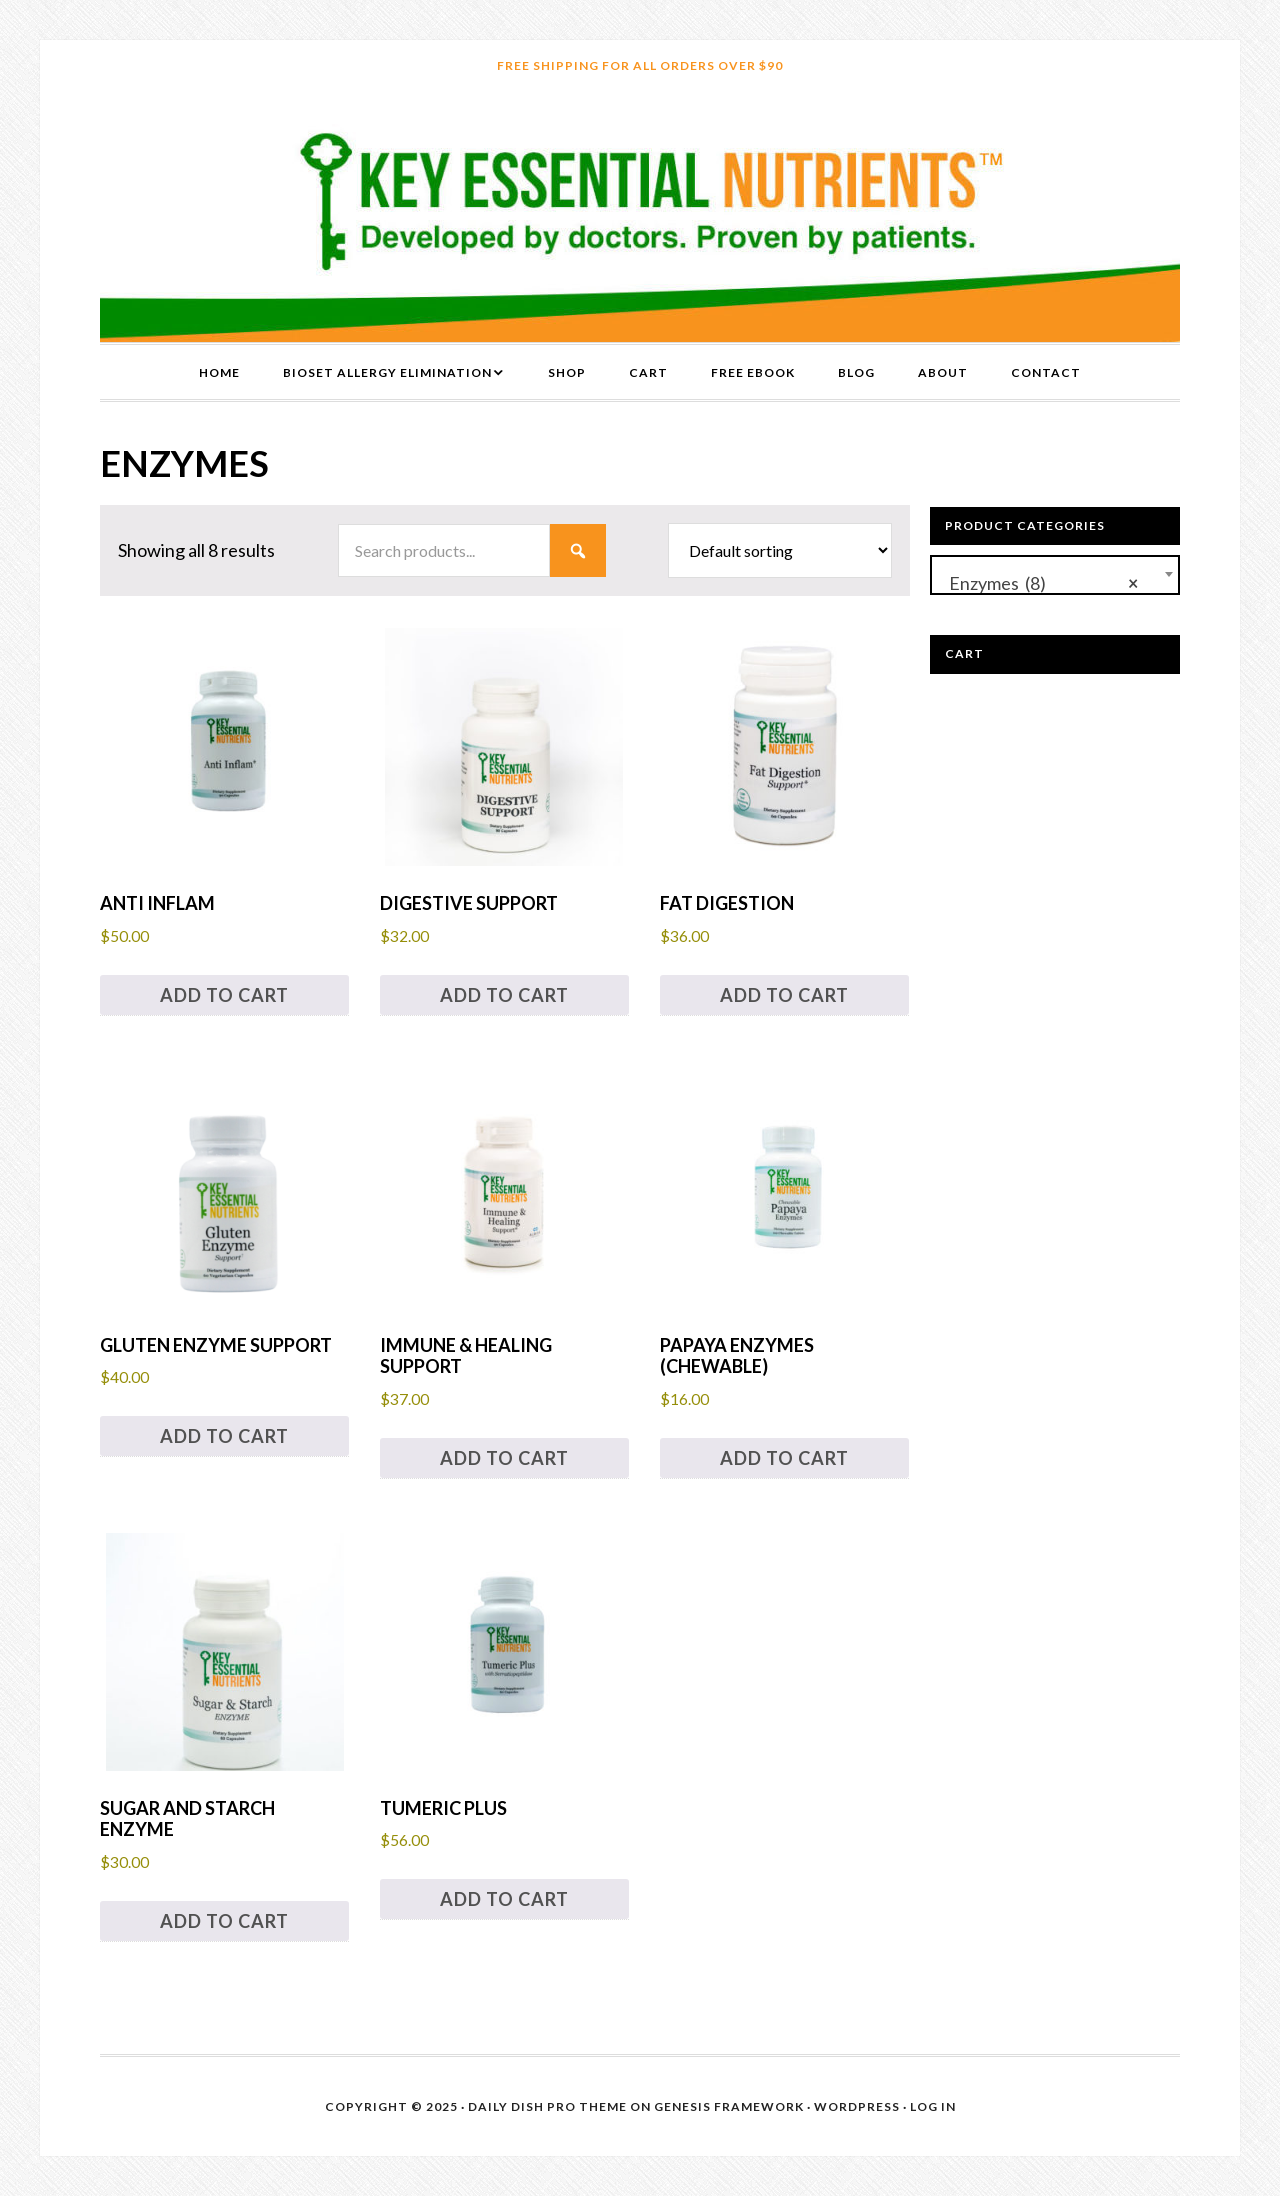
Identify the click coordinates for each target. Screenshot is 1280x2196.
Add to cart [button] (224, 995)
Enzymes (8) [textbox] (1039, 580)
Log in (933, 2106)
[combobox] (1055, 575)
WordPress (857, 2106)
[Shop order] (780, 550)
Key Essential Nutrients (640, 217)
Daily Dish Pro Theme (547, 2106)
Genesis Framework (729, 2106)
